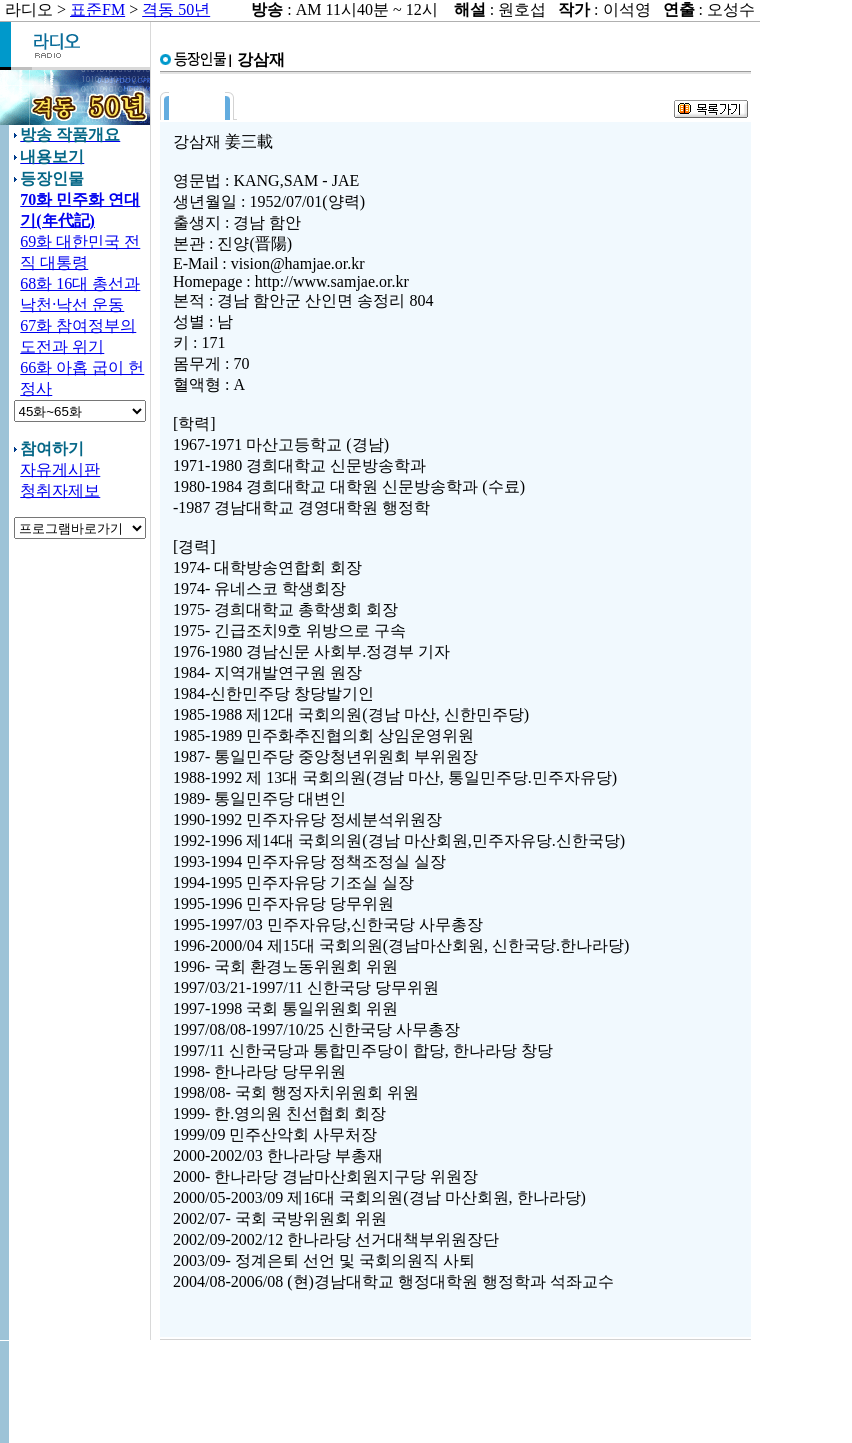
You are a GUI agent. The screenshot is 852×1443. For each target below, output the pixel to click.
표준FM (97, 9)
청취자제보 (60, 490)
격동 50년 (176, 9)
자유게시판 (60, 469)
